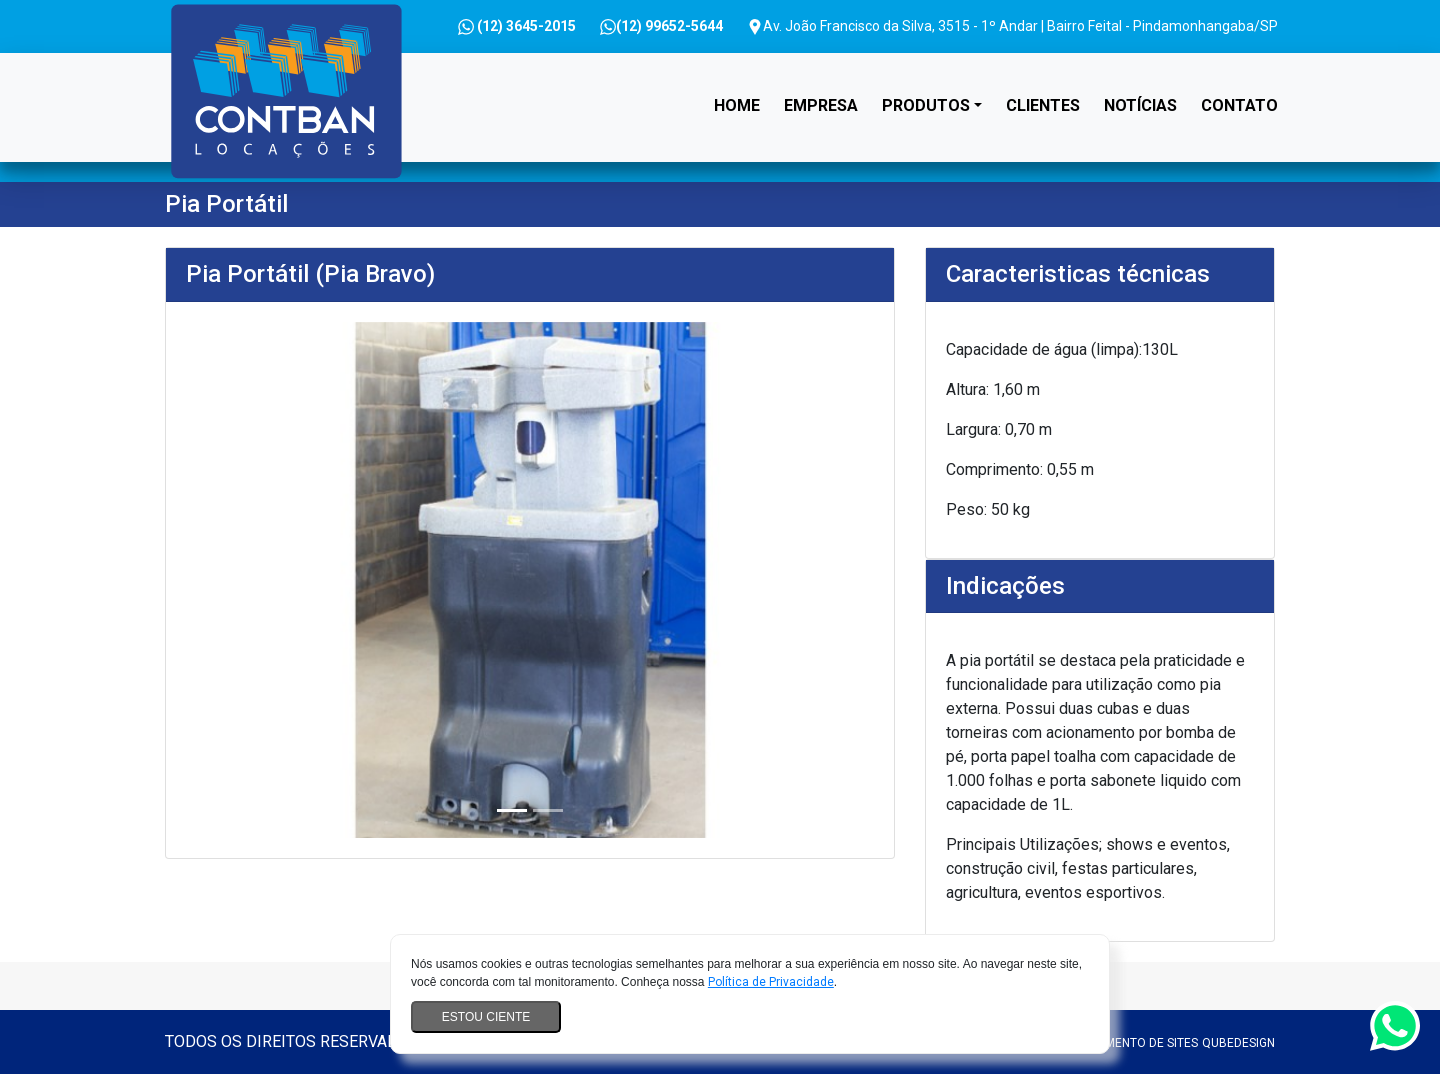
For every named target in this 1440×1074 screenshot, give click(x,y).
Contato (1239, 105)
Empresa (821, 105)
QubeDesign (1238, 1043)
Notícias (1140, 105)
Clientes (1043, 105)
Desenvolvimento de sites (1116, 1043)
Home (741, 87)
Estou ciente (486, 1017)
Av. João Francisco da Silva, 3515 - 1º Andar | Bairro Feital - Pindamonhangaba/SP (1012, 26)
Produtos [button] (926, 105)
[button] (237, 580)
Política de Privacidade (771, 982)
